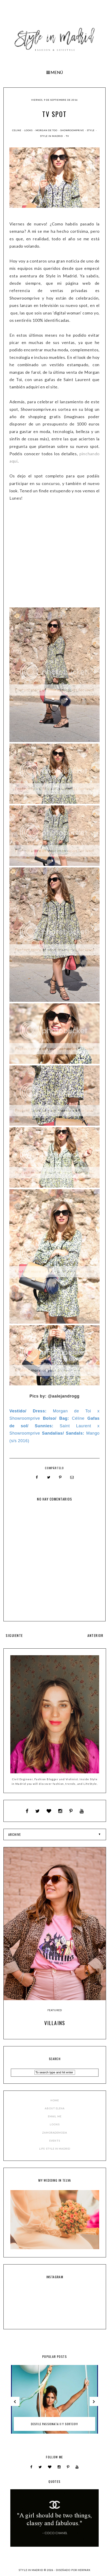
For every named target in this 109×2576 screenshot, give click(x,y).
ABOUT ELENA (54, 2108)
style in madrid (52, 136)
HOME (54, 2100)
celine (17, 130)
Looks (28, 130)
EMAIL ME (54, 2116)
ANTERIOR (95, 1635)
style (91, 130)
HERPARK (84, 2569)
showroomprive (72, 130)
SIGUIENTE (14, 1635)
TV (67, 136)
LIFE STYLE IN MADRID (54, 2148)
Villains (54, 2022)
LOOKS (55, 2124)
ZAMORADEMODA (54, 2132)
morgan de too (47, 130)
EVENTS (54, 2140)
